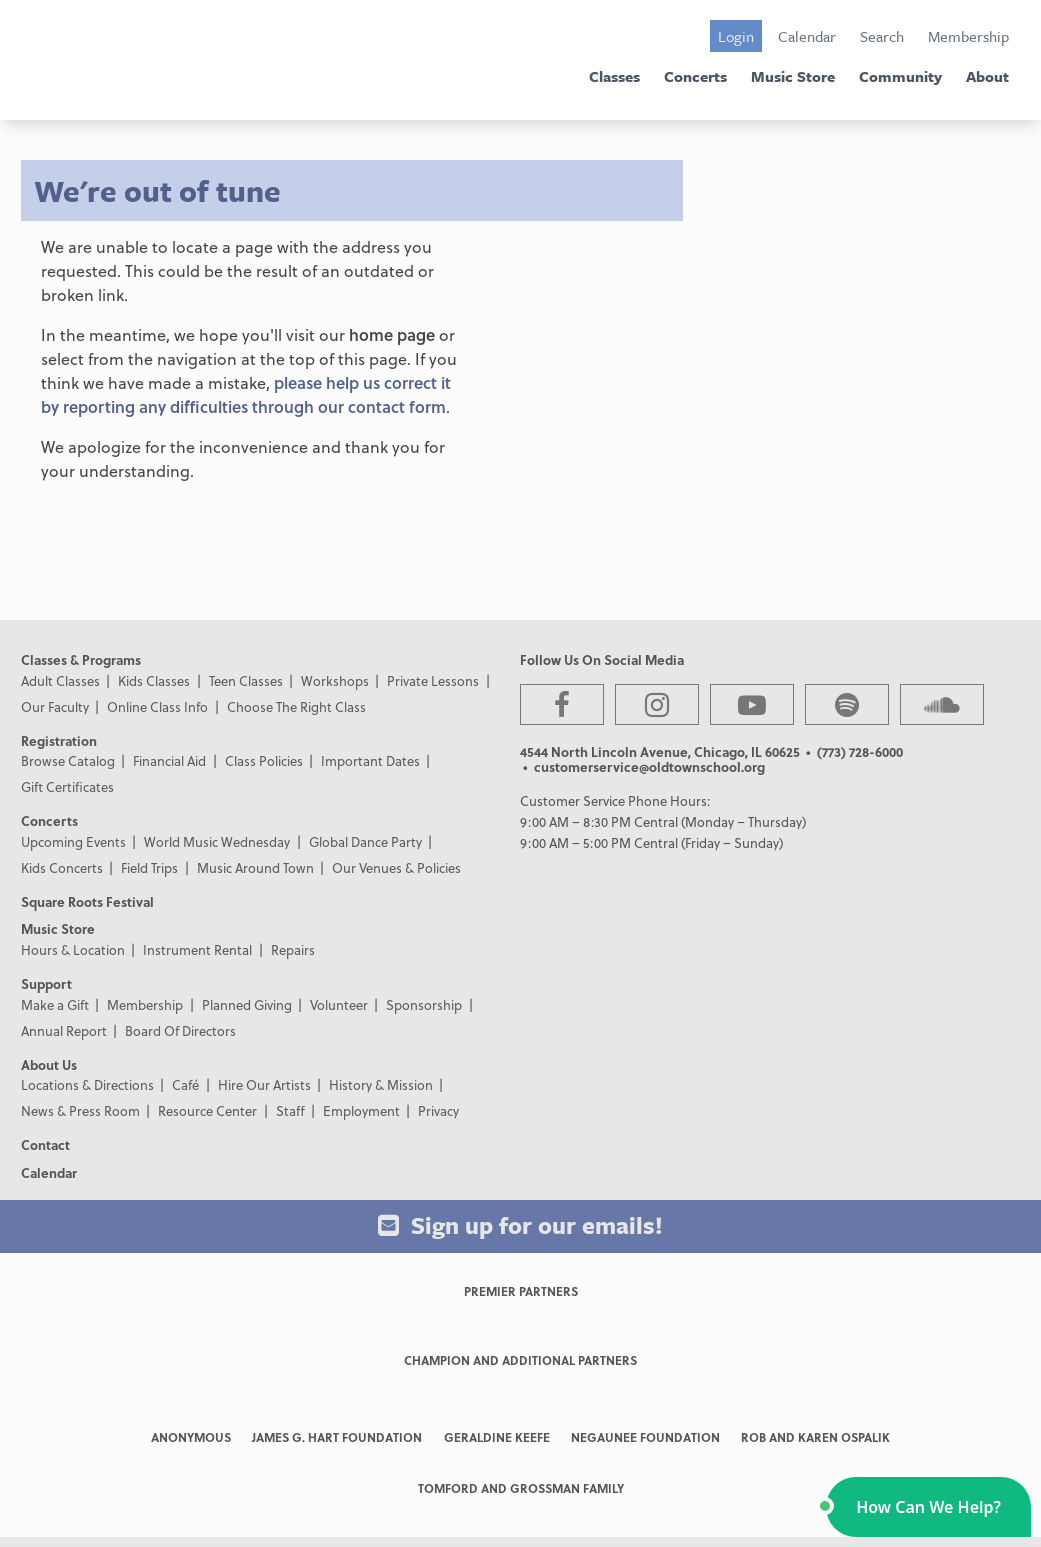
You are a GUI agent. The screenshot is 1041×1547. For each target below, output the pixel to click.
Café (185, 1084)
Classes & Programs (81, 659)
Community (900, 76)
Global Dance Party (365, 841)
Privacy (438, 1110)
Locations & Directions (87, 1084)
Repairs (293, 949)
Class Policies (264, 760)
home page (392, 334)
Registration (59, 740)
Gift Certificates (67, 786)
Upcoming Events (73, 841)
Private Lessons (433, 680)
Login (736, 36)
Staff (290, 1110)
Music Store (793, 76)
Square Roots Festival (87, 901)
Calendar (807, 36)
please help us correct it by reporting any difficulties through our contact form (246, 394)
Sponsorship (424, 1004)
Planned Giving (247, 1004)
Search (882, 36)
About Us (49, 1064)
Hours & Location (73, 949)
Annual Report (64, 1030)
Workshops (335, 680)
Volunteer (339, 1004)
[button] (928, 1507)
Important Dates (370, 760)
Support (46, 983)
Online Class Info (157, 706)
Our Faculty (55, 706)
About (987, 76)
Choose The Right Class (296, 706)
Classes (614, 76)
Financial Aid (169, 760)
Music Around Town (255, 867)
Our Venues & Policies (396, 867)
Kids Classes (154, 680)
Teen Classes (246, 680)
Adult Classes (60, 680)
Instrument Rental (197, 949)
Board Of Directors (180, 1030)
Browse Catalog (68, 760)
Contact (45, 1144)
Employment (361, 1110)
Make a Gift (55, 1004)
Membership (968, 36)
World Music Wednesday (217, 841)
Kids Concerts (62, 867)
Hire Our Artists (264, 1084)
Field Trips (149, 867)
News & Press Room (80, 1110)
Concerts (695, 76)
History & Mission (381, 1084)
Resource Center (207, 1110)
